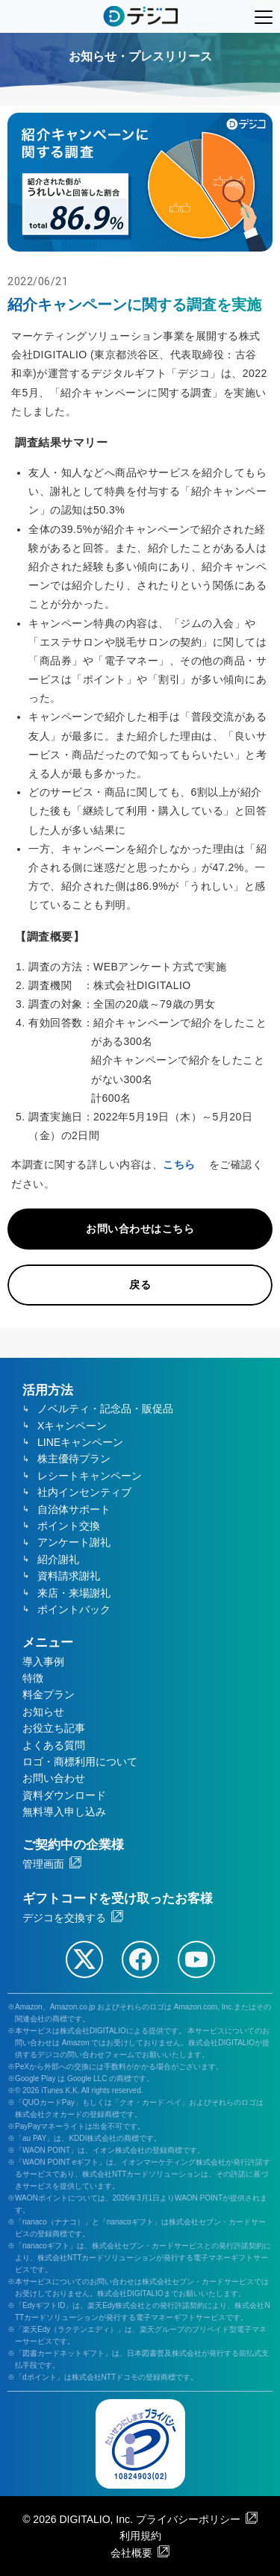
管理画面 (43, 1864)
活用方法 (47, 1390)
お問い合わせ (53, 1778)
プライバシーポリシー (188, 2519)
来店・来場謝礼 (74, 1593)
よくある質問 (53, 1745)
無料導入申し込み (64, 1812)
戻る (140, 1285)
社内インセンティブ (84, 1492)
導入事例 (43, 1662)
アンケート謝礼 (74, 1542)
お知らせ (43, 1712)
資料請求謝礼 (68, 1576)
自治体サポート (74, 1509)
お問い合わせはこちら (140, 1229)
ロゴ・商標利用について (79, 1762)
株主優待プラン (74, 1459)
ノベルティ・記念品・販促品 (105, 1409)
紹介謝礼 (58, 1559)
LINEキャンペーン (80, 1442)
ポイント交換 (68, 1526)
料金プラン (48, 1694)
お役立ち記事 (53, 1728)
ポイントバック (74, 1609)
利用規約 (140, 2536)
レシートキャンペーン (89, 1476)
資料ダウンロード (64, 1795)
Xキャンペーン (72, 1426)
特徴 (32, 1678)
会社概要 (131, 2553)
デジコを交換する (64, 1918)
